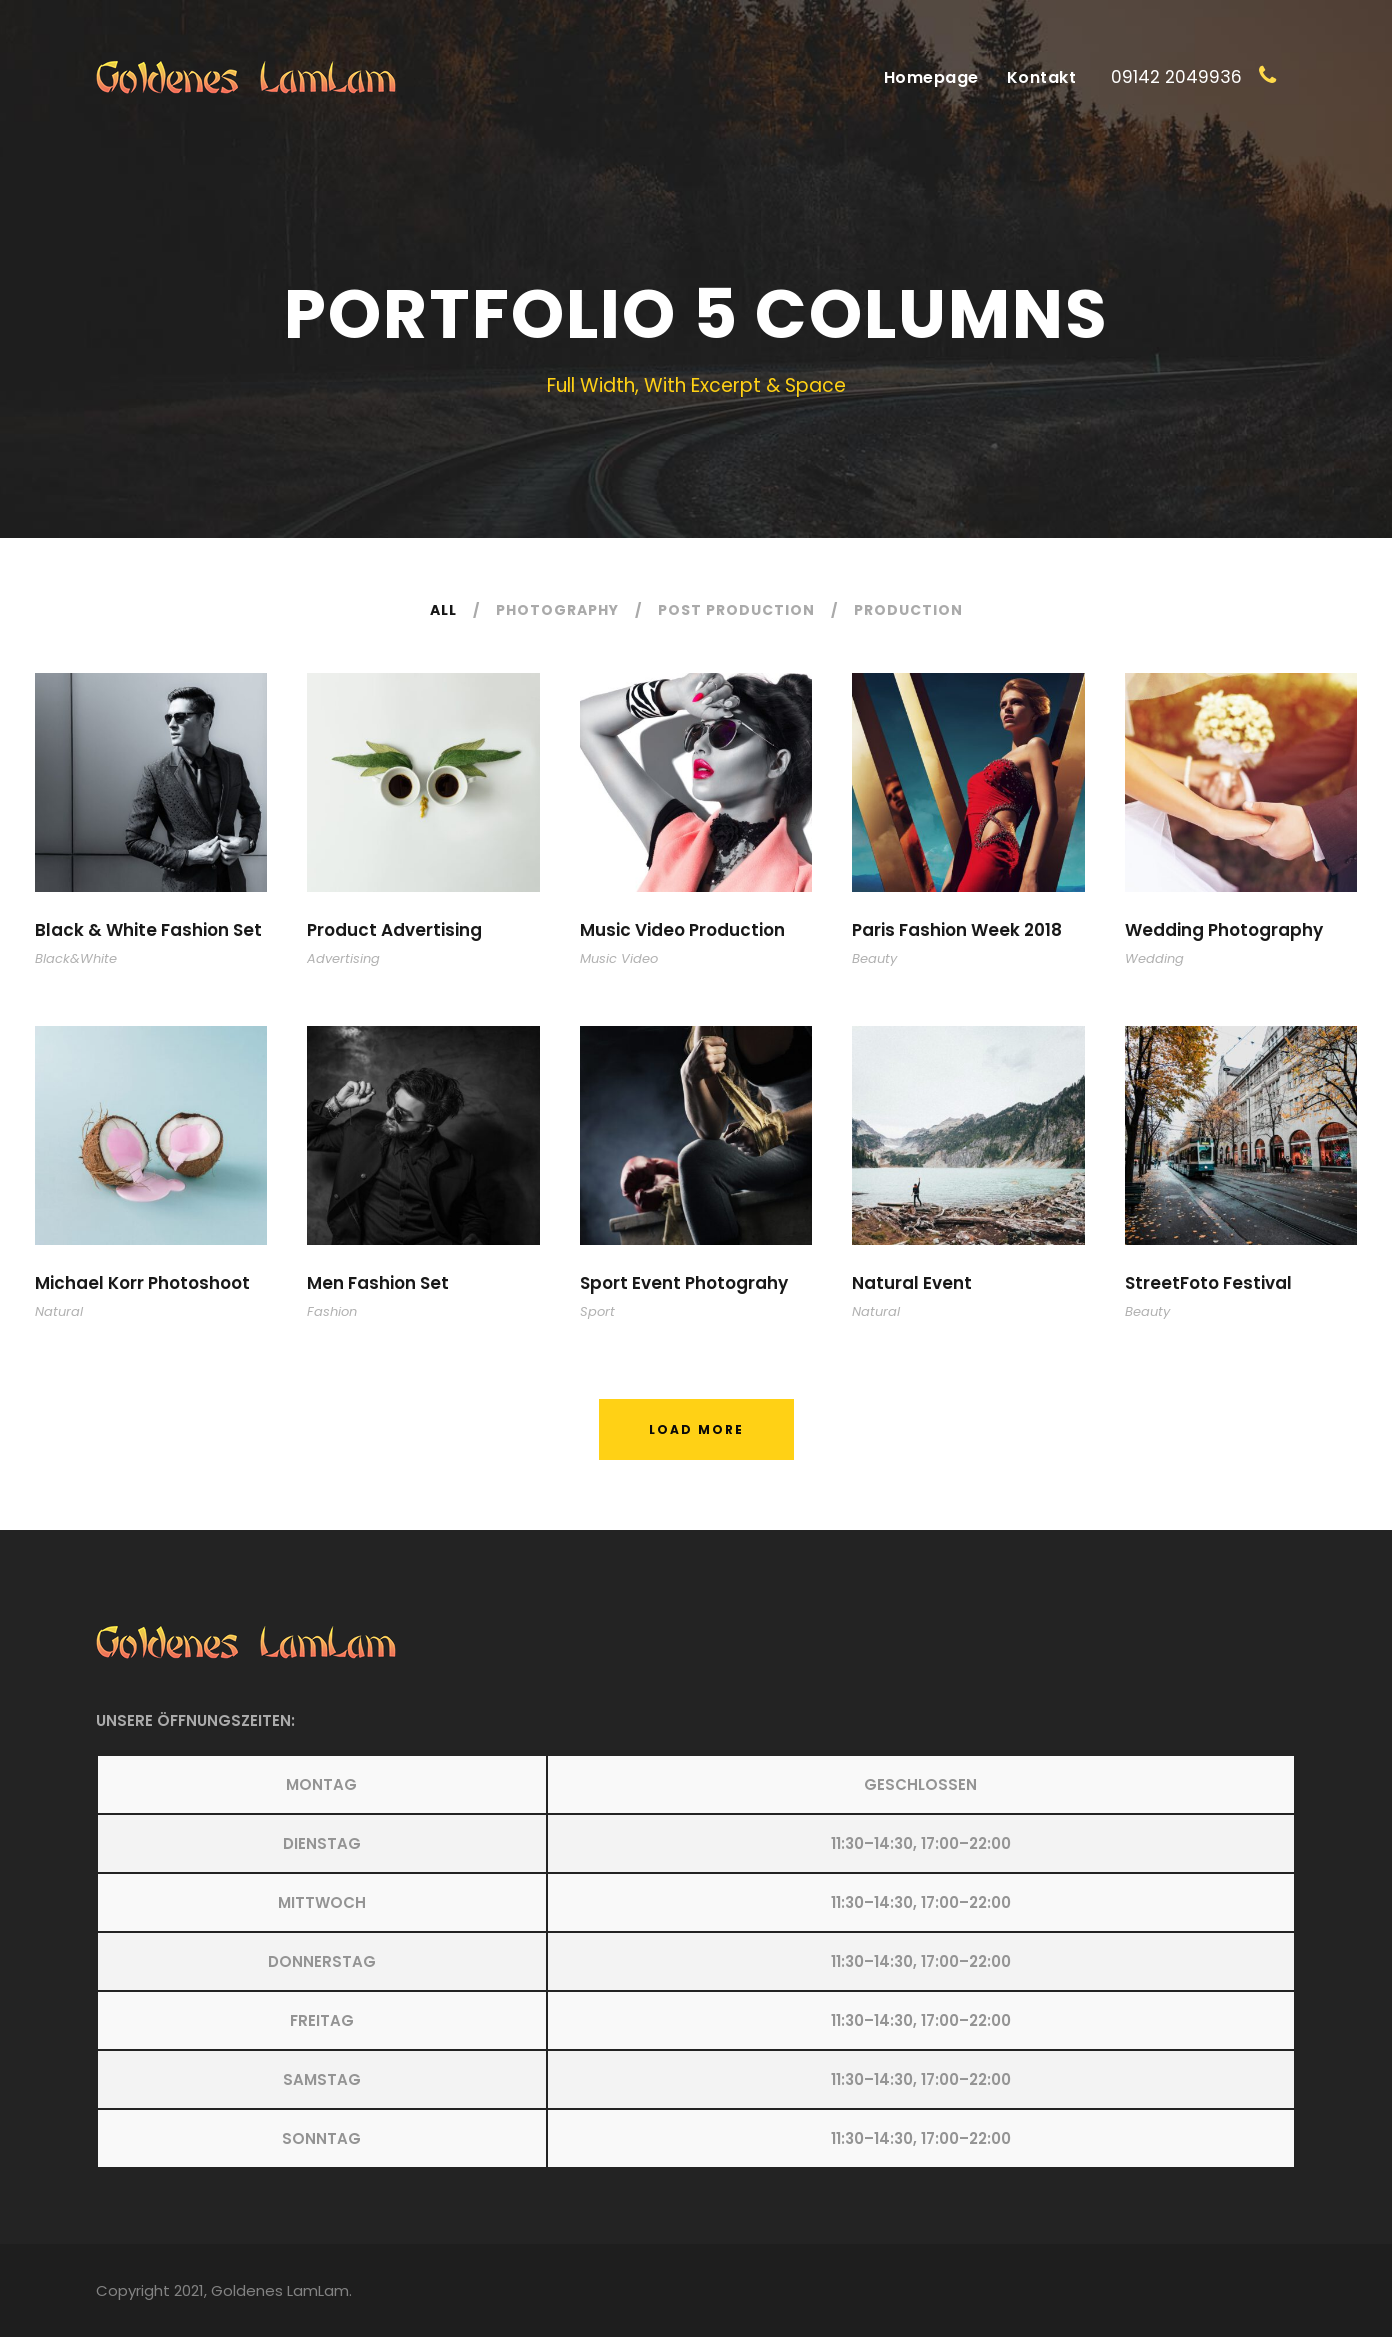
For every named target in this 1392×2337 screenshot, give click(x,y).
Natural (59, 1311)
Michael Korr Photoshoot (142, 1283)
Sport (597, 1311)
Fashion (332, 1311)
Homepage (931, 77)
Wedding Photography (1224, 930)
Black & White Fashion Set (148, 930)
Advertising (343, 958)
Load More (696, 1429)
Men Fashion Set (378, 1283)
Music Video (619, 958)
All (443, 610)
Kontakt (1042, 77)
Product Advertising (394, 930)
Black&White (76, 958)
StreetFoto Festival (1208, 1283)
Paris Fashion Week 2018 (957, 930)
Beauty (874, 958)
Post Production (736, 610)
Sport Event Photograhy (684, 1283)
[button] (696, 1961)
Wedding (1154, 958)
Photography (557, 610)
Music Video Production (682, 930)
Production (908, 610)
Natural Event (912, 1283)
